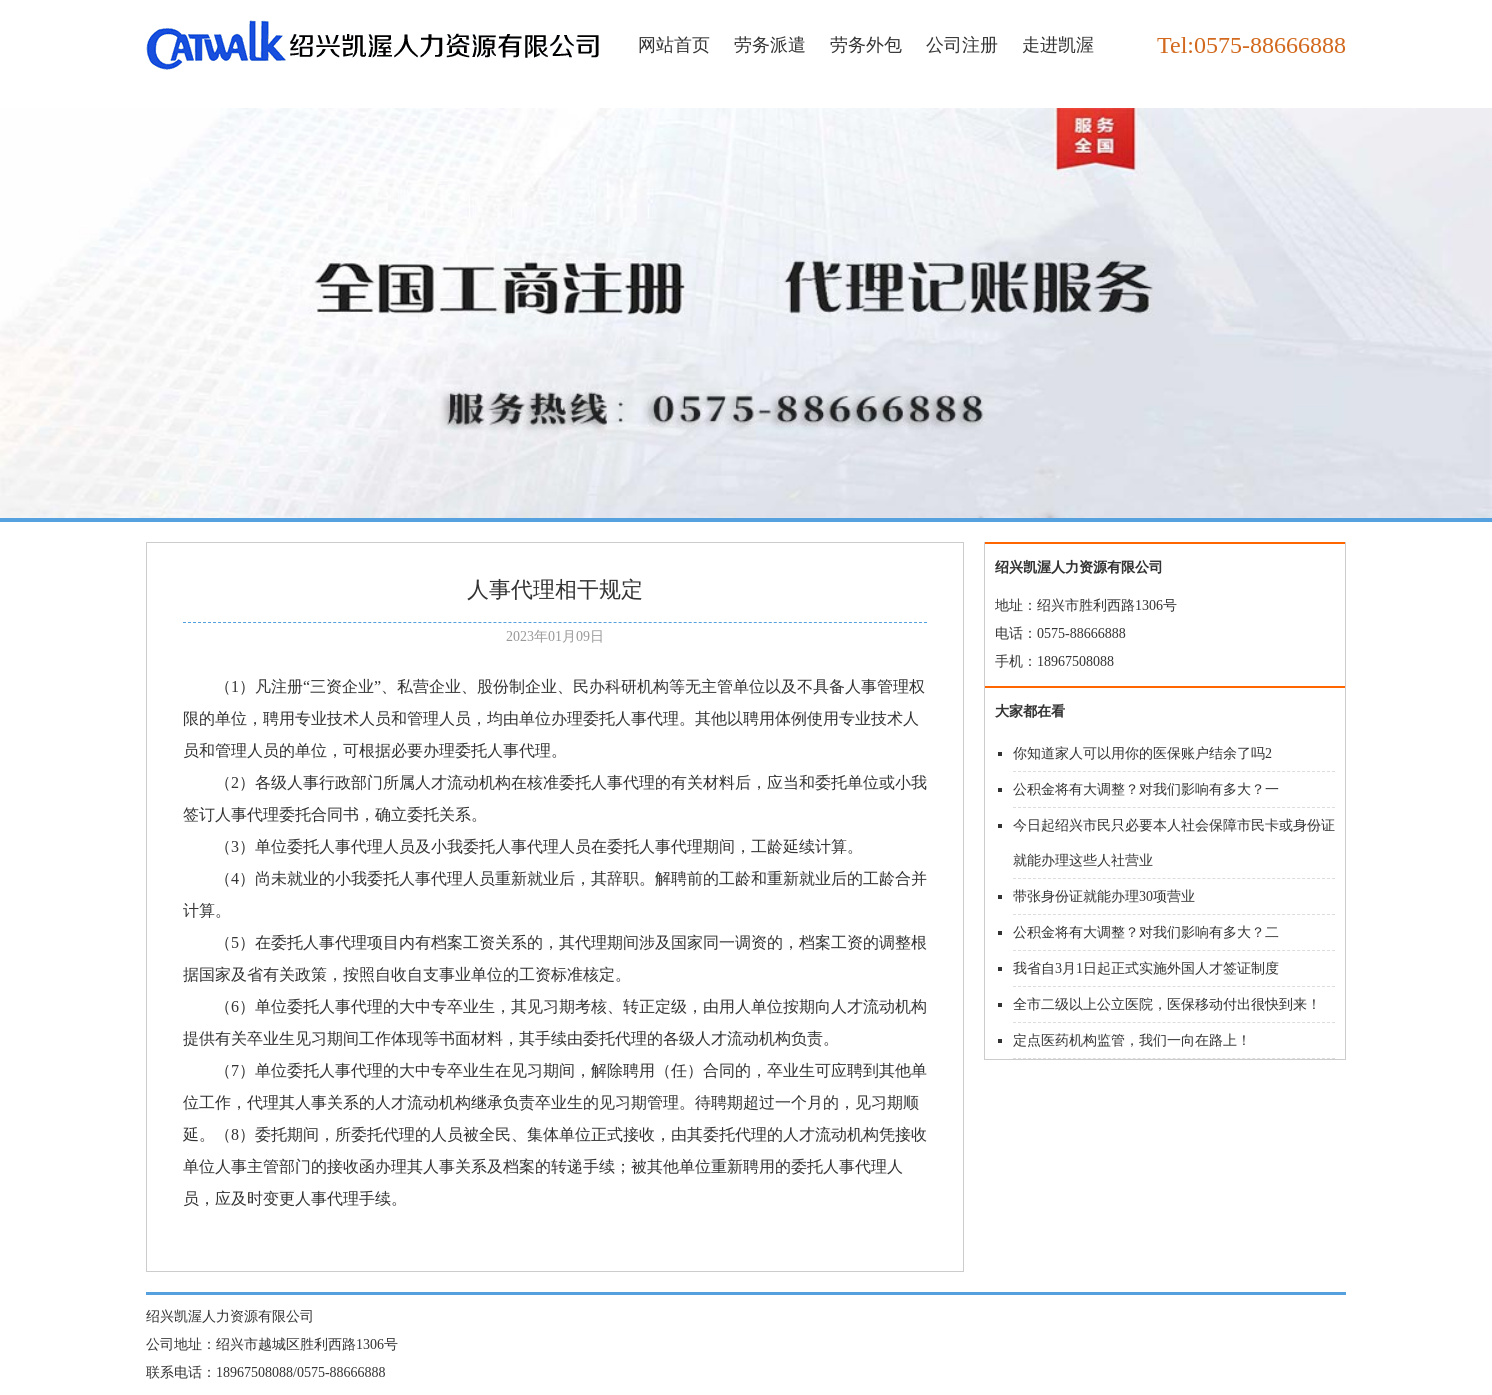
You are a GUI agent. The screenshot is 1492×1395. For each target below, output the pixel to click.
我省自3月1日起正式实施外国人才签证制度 (1146, 968)
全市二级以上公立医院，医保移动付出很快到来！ (1167, 1004)
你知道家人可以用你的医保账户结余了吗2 (1142, 753)
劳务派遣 (770, 45)
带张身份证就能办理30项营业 (1104, 896)
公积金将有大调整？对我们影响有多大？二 (1146, 932)
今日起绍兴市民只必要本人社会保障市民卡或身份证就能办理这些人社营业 (1174, 843)
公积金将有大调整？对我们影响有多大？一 (1146, 789)
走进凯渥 (1058, 45)
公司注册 (962, 45)
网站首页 (674, 45)
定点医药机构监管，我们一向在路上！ (1132, 1040)
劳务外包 (866, 45)
